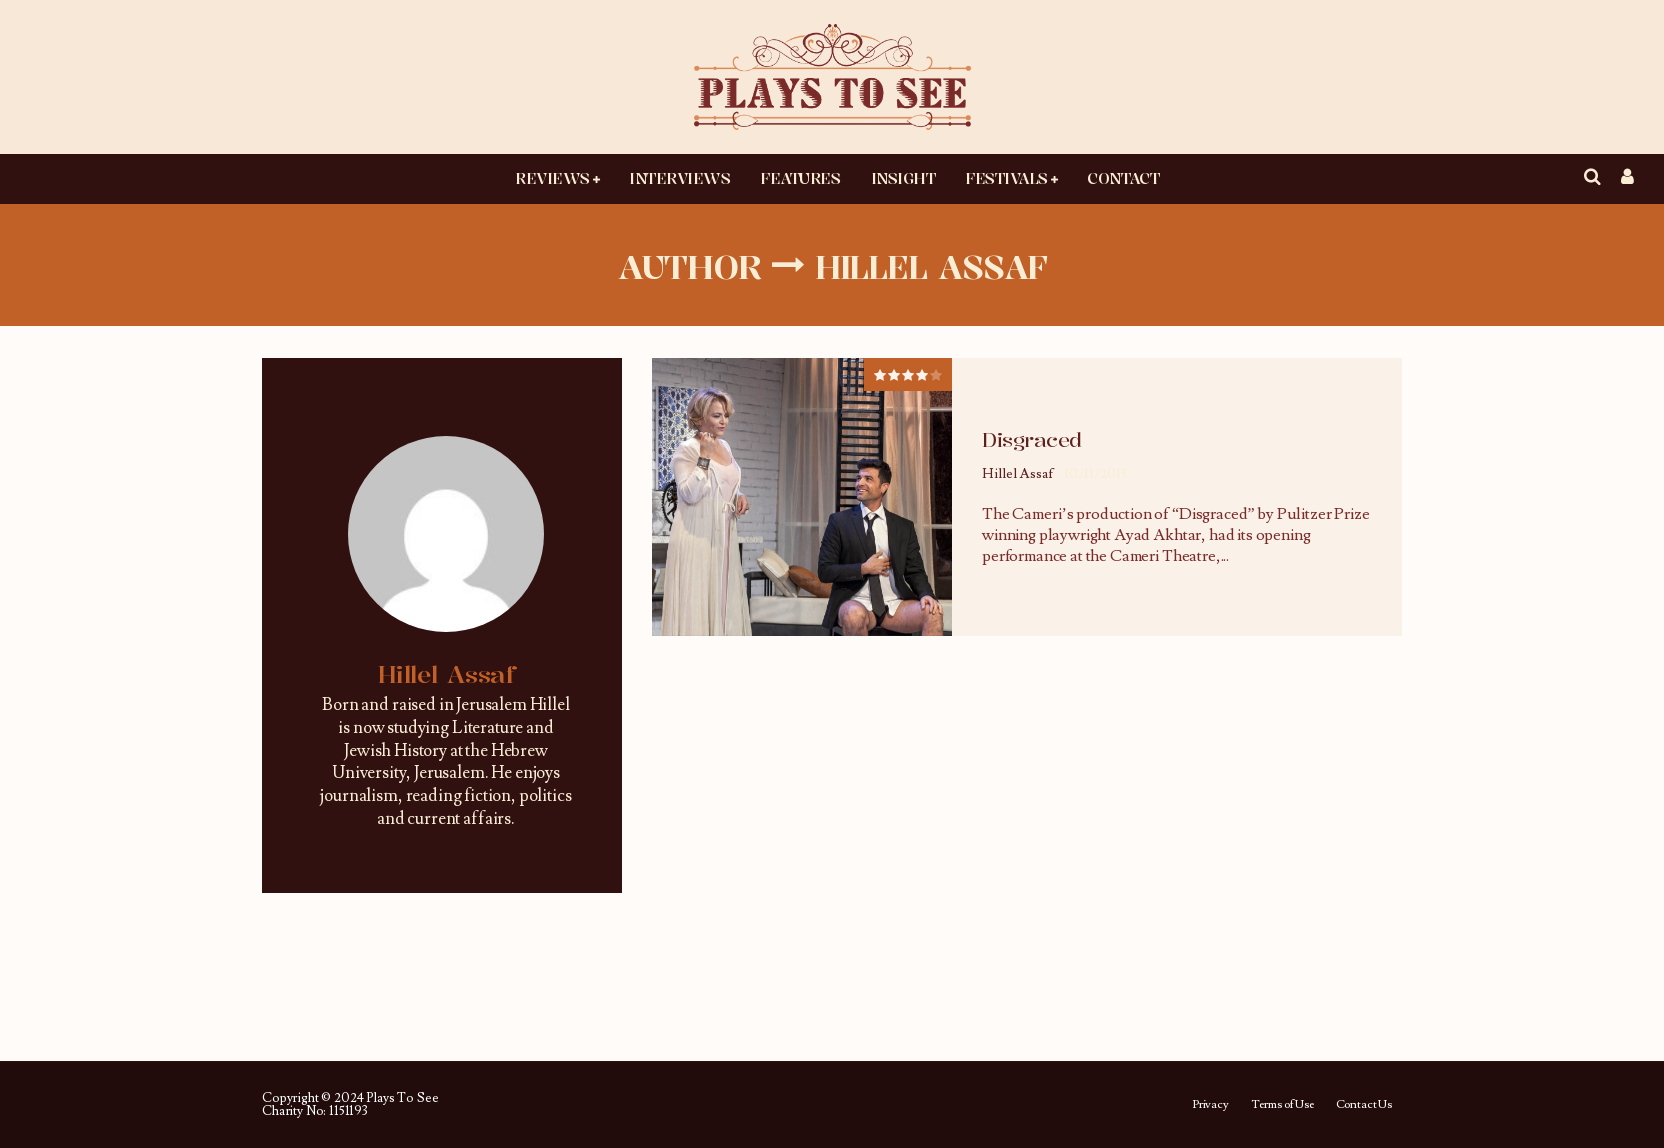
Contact (1123, 178)
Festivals (1006, 178)
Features (800, 178)
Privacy (1210, 1105)
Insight (903, 178)
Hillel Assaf (1018, 474)
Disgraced (1032, 439)
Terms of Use (1282, 1105)
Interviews (679, 178)
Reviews (552, 178)
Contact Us (1364, 1105)
